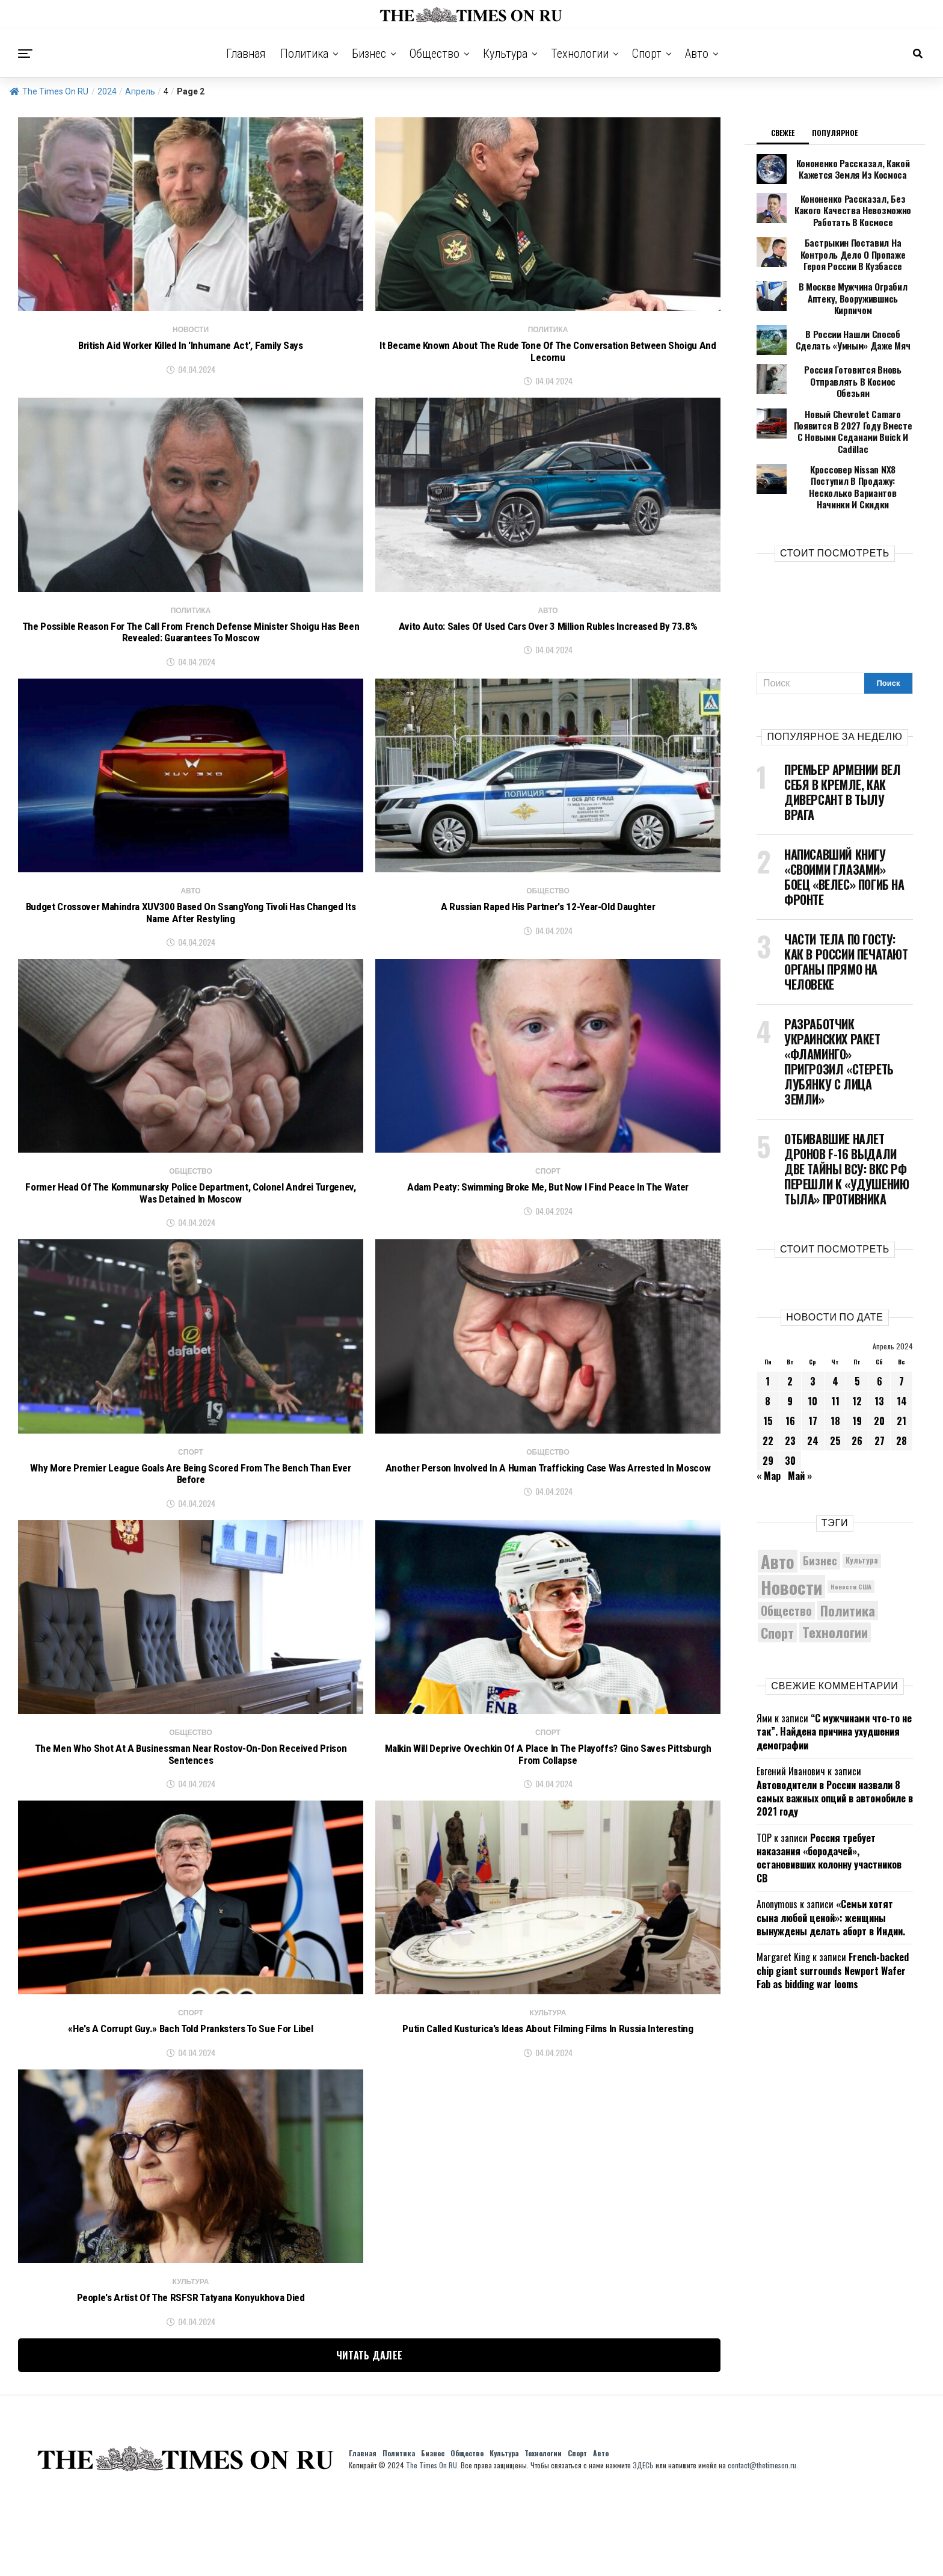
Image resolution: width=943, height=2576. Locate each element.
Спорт (647, 53)
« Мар (769, 1423)
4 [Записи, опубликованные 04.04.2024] (835, 1328)
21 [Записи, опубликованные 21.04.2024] (901, 1368)
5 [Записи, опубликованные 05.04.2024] (857, 1328)
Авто (696, 53)
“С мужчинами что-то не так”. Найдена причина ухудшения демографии (834, 1678)
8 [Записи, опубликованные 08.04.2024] (767, 1348)
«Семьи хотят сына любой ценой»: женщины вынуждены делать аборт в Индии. (831, 1865)
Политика (304, 53)
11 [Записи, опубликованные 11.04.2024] (835, 1348)
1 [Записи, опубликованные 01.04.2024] (768, 1328)
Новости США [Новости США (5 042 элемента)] (851, 1534)
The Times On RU (49, 91)
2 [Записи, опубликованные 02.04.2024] (790, 1328)
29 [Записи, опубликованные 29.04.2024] (768, 1407)
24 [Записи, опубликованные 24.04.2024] (813, 1388)
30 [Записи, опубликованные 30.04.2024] (790, 1407)
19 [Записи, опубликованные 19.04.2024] (857, 1368)
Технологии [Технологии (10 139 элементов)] (835, 1579)
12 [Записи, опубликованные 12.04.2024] (857, 1348)
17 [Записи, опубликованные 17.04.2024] (812, 1368)
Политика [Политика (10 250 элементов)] (847, 1558)
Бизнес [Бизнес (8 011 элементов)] (820, 1508)
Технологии (580, 53)
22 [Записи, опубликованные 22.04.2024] (768, 1388)
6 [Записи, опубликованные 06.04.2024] (879, 1328)
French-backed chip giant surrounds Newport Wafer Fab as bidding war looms (833, 1918)
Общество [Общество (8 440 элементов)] (786, 1558)
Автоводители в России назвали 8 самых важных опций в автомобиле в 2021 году (835, 1745)
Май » (800, 1423)
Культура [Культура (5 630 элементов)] (862, 1508)
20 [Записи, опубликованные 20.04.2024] (879, 1368)
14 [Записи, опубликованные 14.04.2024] (902, 1348)
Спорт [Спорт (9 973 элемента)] (777, 1579)
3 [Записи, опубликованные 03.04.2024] (813, 1328)
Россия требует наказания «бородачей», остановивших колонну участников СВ (829, 1805)
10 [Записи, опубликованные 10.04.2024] (812, 1348)
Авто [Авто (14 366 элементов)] (777, 1508)
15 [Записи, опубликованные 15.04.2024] (768, 1368)
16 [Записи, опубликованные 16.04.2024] (790, 1368)
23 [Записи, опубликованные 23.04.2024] (790, 1388)
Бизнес (369, 53)
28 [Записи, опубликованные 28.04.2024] (901, 1388)
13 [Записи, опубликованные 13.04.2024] (879, 1348)
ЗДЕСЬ (643, 2544)
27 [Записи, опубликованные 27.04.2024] (879, 1388)
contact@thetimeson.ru (762, 2544)
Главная (246, 53)
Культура (505, 53)
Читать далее (369, 2434)
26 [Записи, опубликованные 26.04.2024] (857, 1388)
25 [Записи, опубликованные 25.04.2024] (835, 1388)
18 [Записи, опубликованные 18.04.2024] (835, 1368)
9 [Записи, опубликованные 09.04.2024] (790, 1348)
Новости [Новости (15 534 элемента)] (791, 1533)
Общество (434, 53)
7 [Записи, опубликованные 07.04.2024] (901, 1328)
